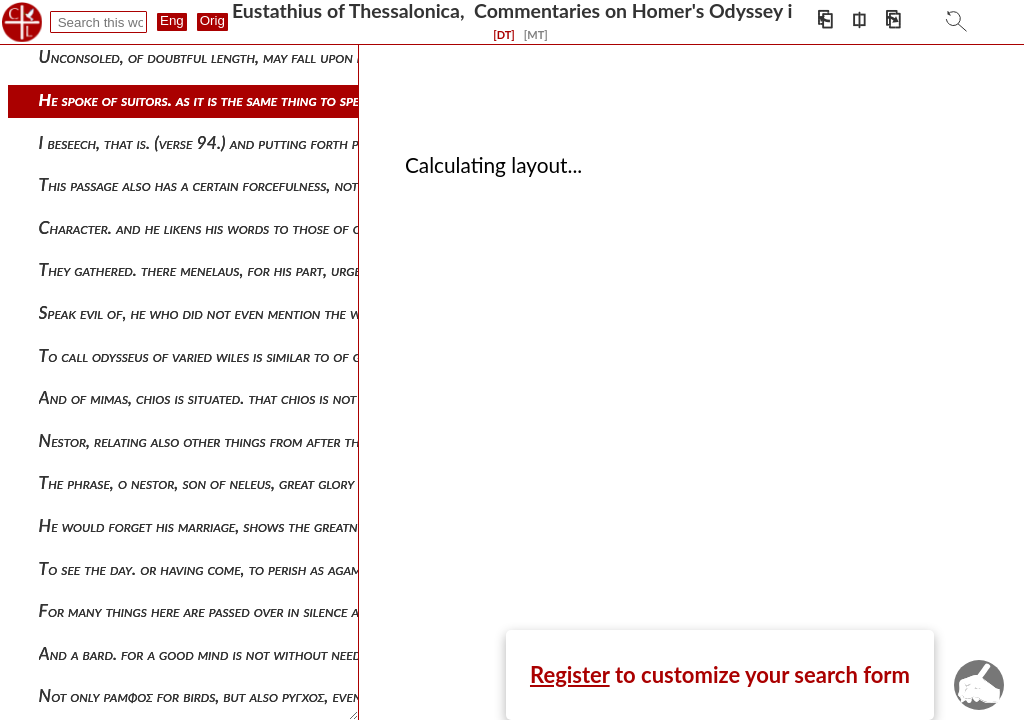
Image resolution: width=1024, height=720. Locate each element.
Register (570, 674)
